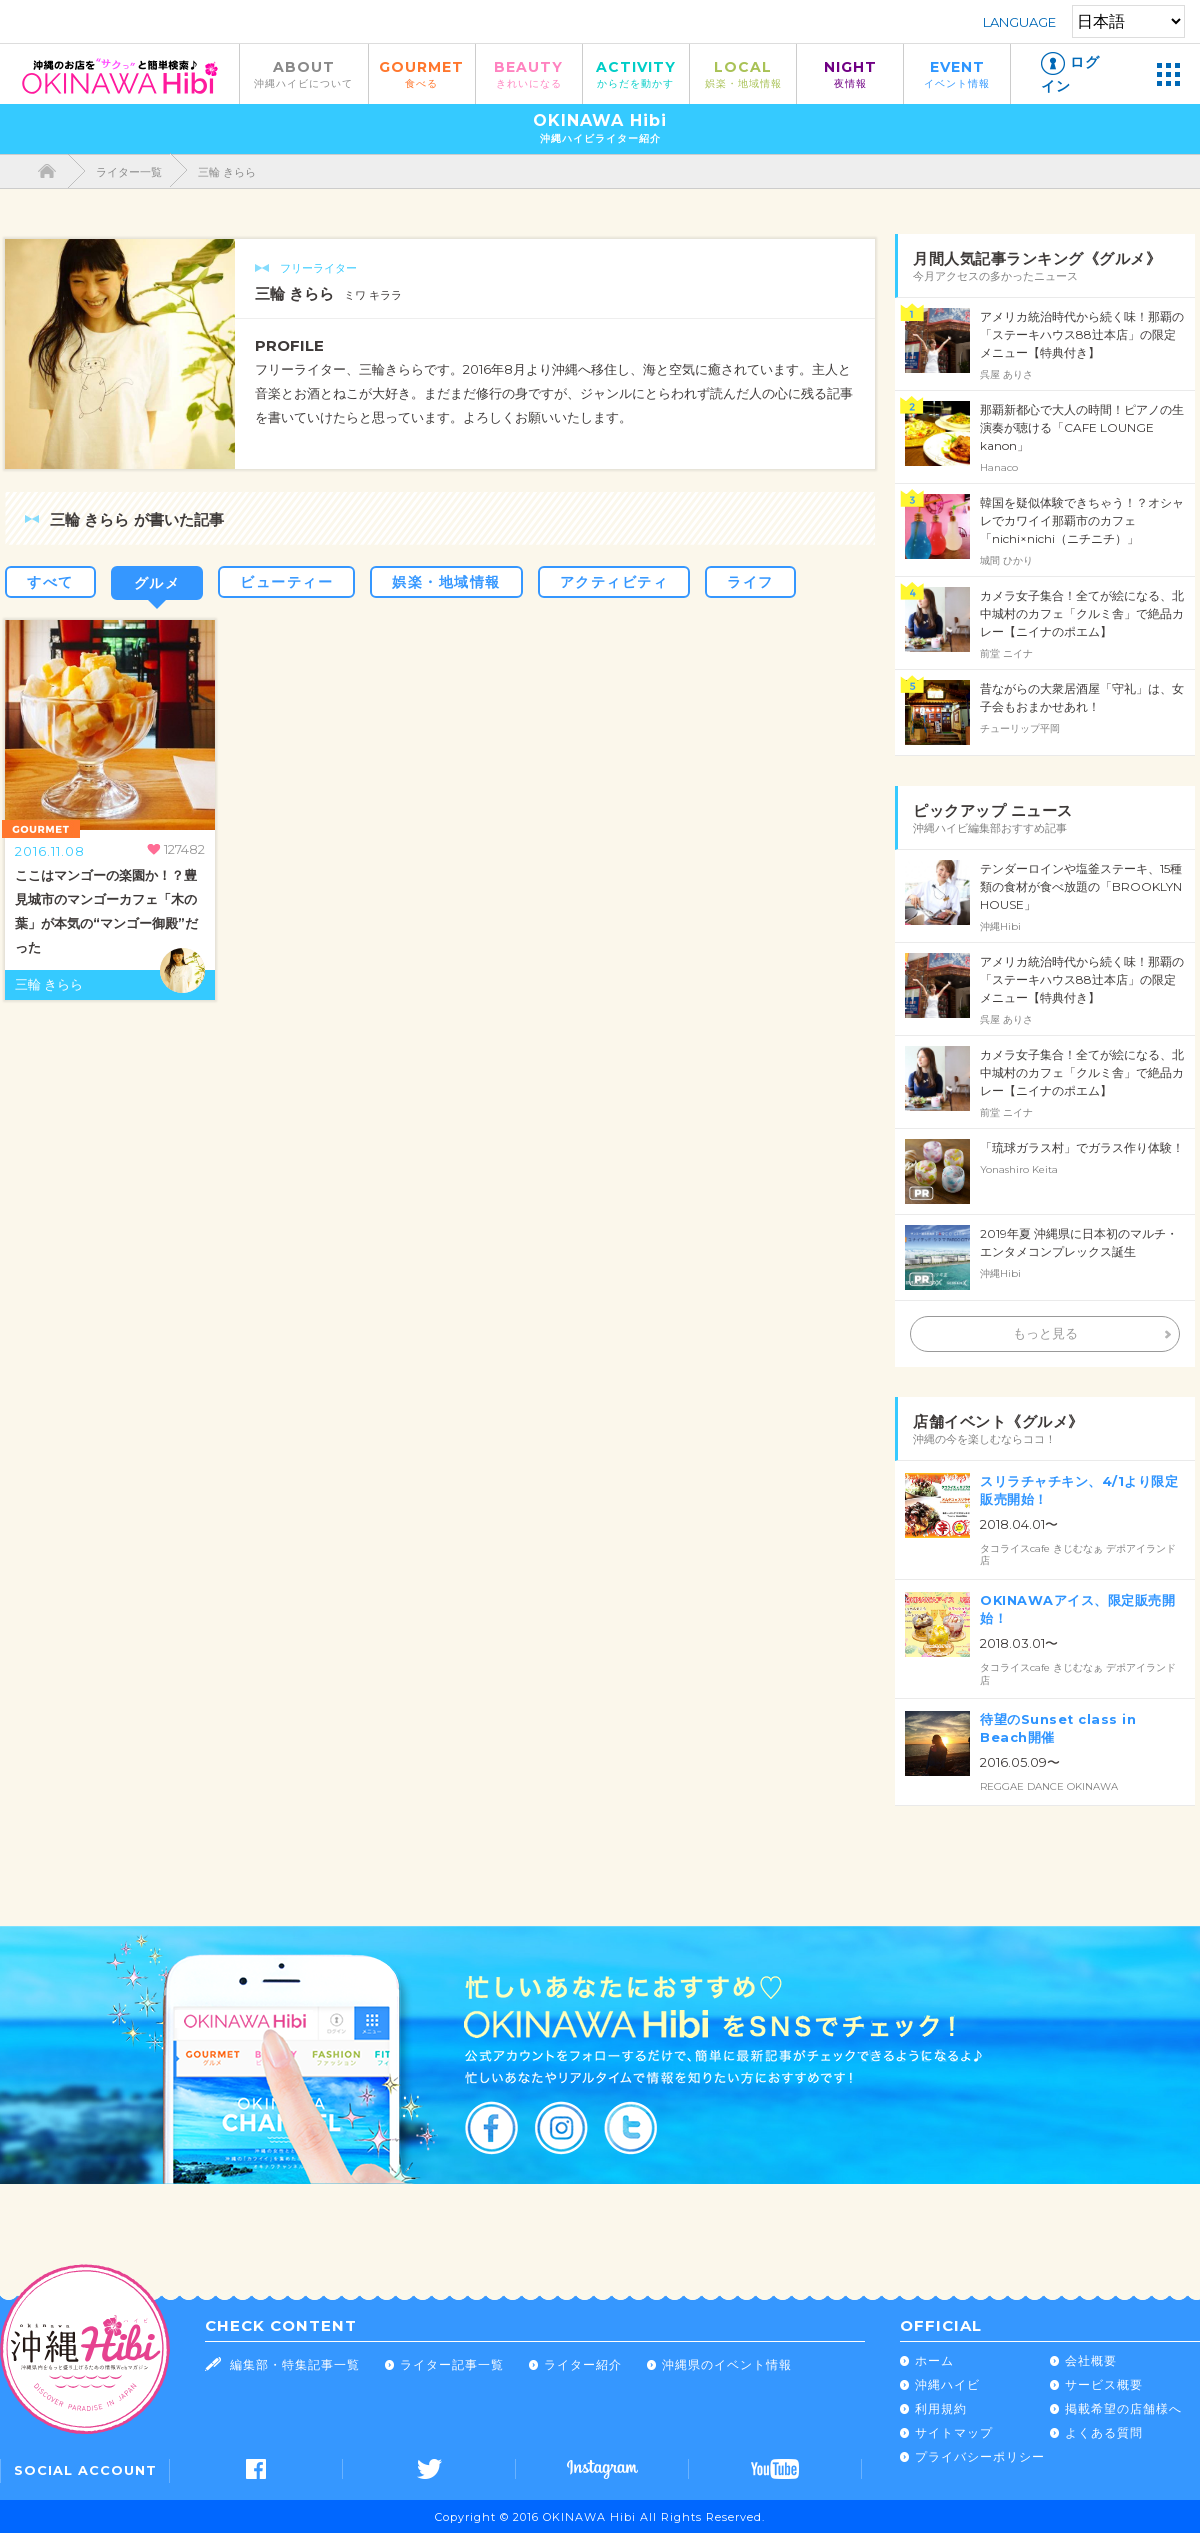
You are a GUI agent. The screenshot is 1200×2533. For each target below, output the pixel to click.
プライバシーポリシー (980, 2456)
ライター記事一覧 (452, 2364)
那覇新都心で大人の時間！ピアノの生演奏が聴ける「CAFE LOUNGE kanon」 (1082, 427)
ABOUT (304, 73)
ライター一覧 (129, 172)
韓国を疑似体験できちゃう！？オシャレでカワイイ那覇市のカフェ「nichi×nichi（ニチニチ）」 (1082, 520)
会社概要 (1091, 2360)
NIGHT (850, 73)
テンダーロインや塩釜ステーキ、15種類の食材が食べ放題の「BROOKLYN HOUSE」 (1081, 886)
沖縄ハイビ (947, 2384)
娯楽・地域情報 (446, 582)
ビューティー (286, 582)
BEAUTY (529, 73)
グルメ (157, 583)
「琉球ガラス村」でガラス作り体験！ (1082, 1147)
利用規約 (941, 2408)
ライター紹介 (583, 2364)
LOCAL (743, 73)
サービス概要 (1104, 2384)
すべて (50, 582)
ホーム (934, 2360)
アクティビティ (614, 582)
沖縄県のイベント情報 (727, 2364)
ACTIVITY (636, 73)
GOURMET (422, 73)
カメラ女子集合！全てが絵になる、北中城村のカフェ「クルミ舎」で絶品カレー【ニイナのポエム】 (1082, 613)
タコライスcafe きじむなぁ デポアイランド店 (1078, 1555)
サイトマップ (954, 2432)
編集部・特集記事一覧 (295, 2364)
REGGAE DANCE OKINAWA (1049, 1786)
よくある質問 (1104, 2432)
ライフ (750, 582)
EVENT (957, 73)
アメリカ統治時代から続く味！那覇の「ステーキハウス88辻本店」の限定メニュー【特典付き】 (1082, 334)
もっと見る (1045, 1333)
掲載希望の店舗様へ (1123, 2408)
